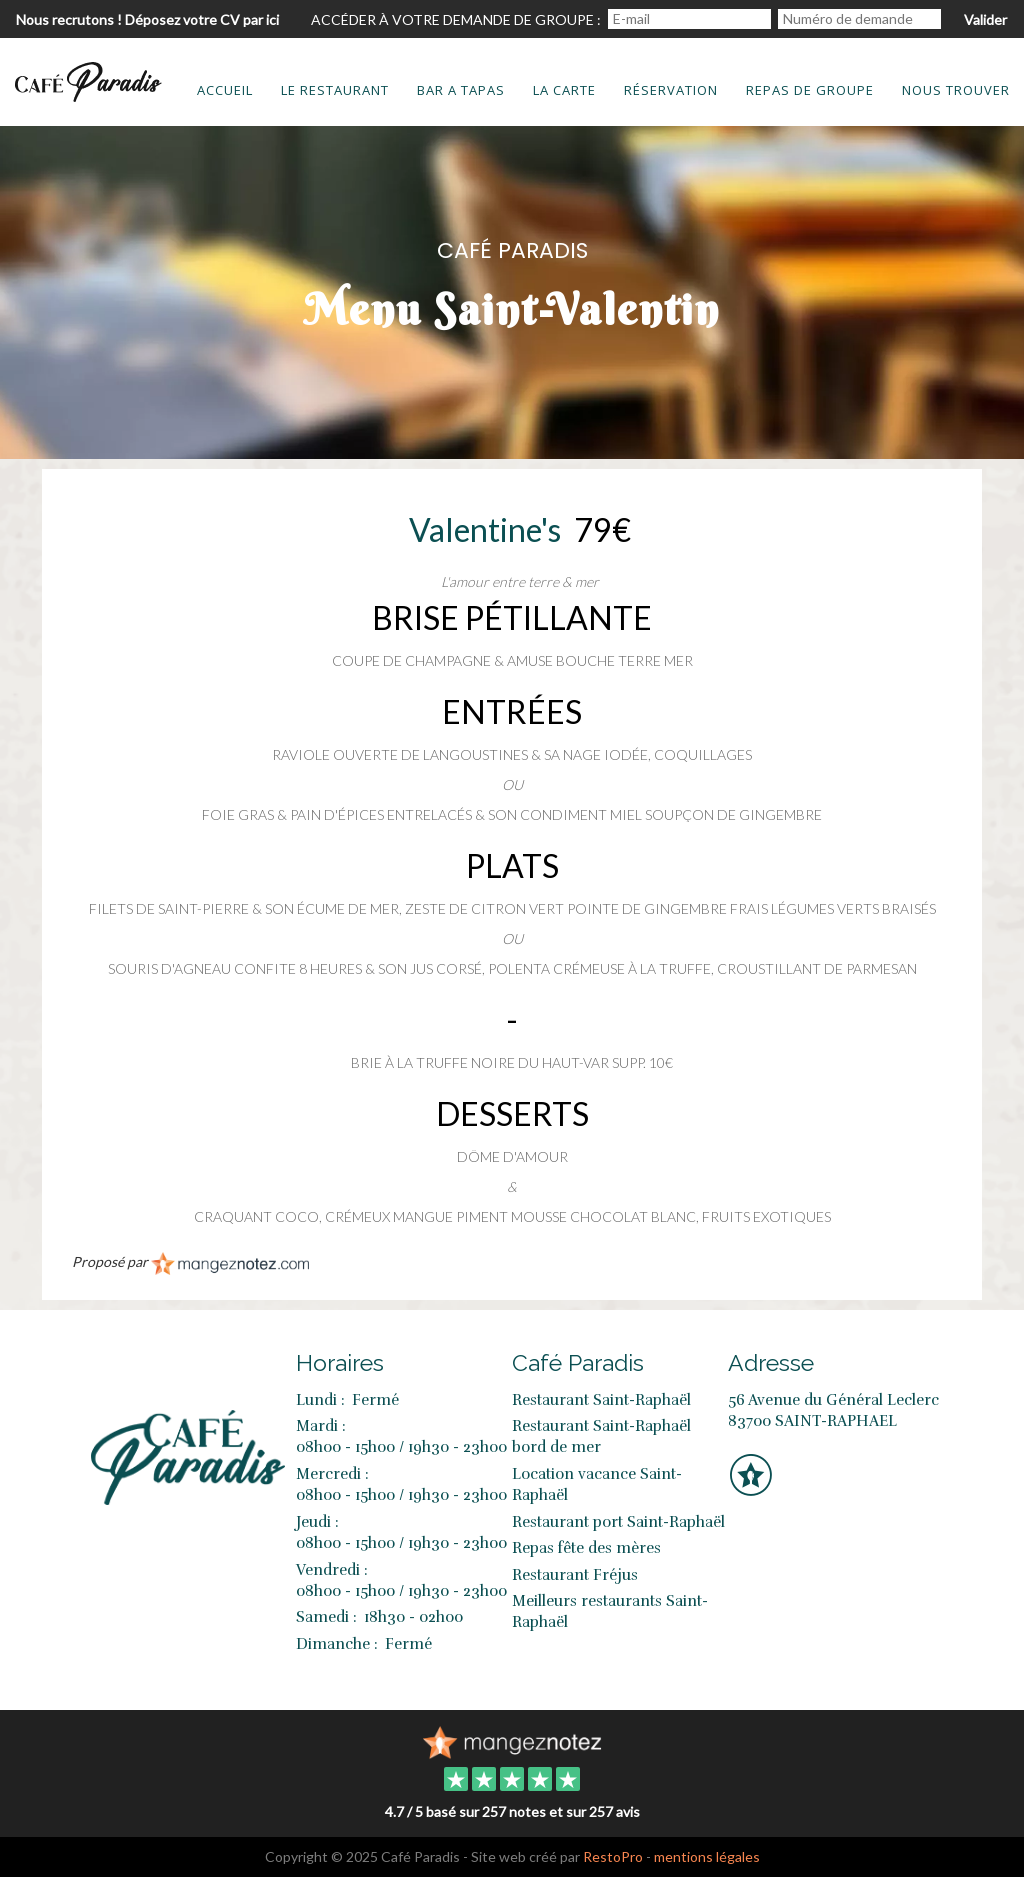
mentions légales (707, 1856)
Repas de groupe (810, 90)
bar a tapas (461, 90)
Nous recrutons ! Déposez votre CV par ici (147, 19)
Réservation (671, 90)
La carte (564, 90)
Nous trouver (956, 90)
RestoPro (613, 1856)
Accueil (225, 90)
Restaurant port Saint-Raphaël (618, 1522)
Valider (985, 19)
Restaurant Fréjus (575, 1575)
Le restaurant (335, 90)
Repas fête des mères (586, 1548)
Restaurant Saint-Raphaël (601, 1400)
